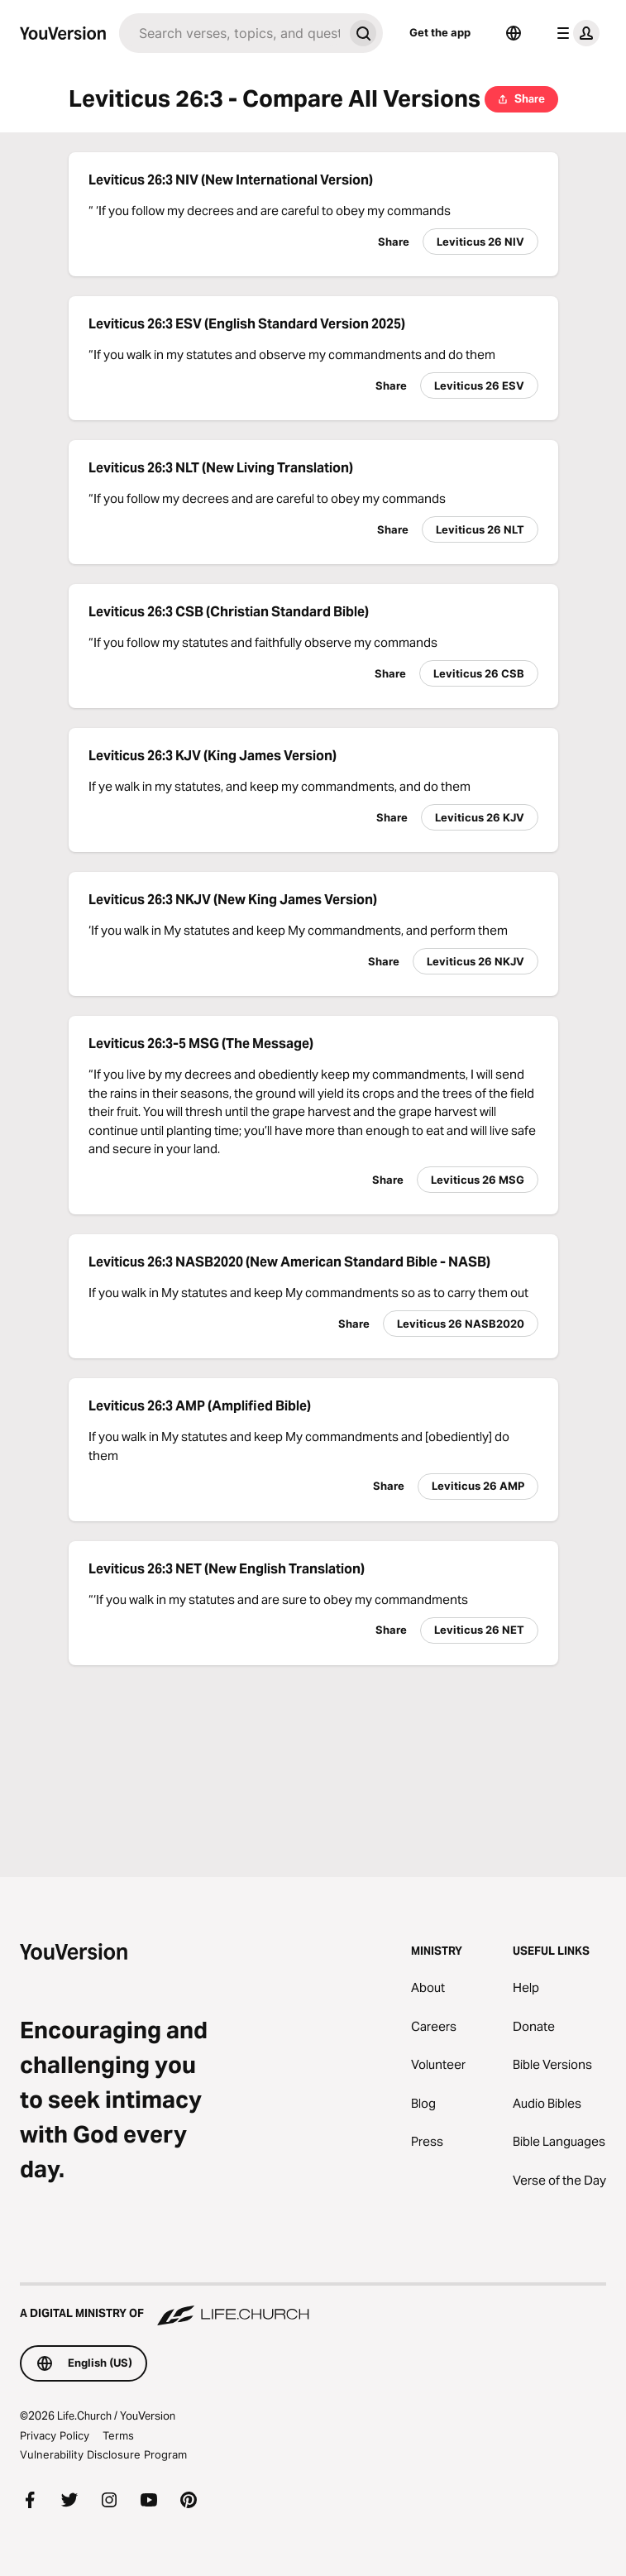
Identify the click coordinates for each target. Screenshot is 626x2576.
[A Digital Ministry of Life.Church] (313, 2305)
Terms (118, 2435)
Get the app (440, 32)
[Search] (231, 33)
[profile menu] (574, 33)
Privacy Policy (54, 2435)
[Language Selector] (513, 33)
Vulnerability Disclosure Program (103, 2454)
